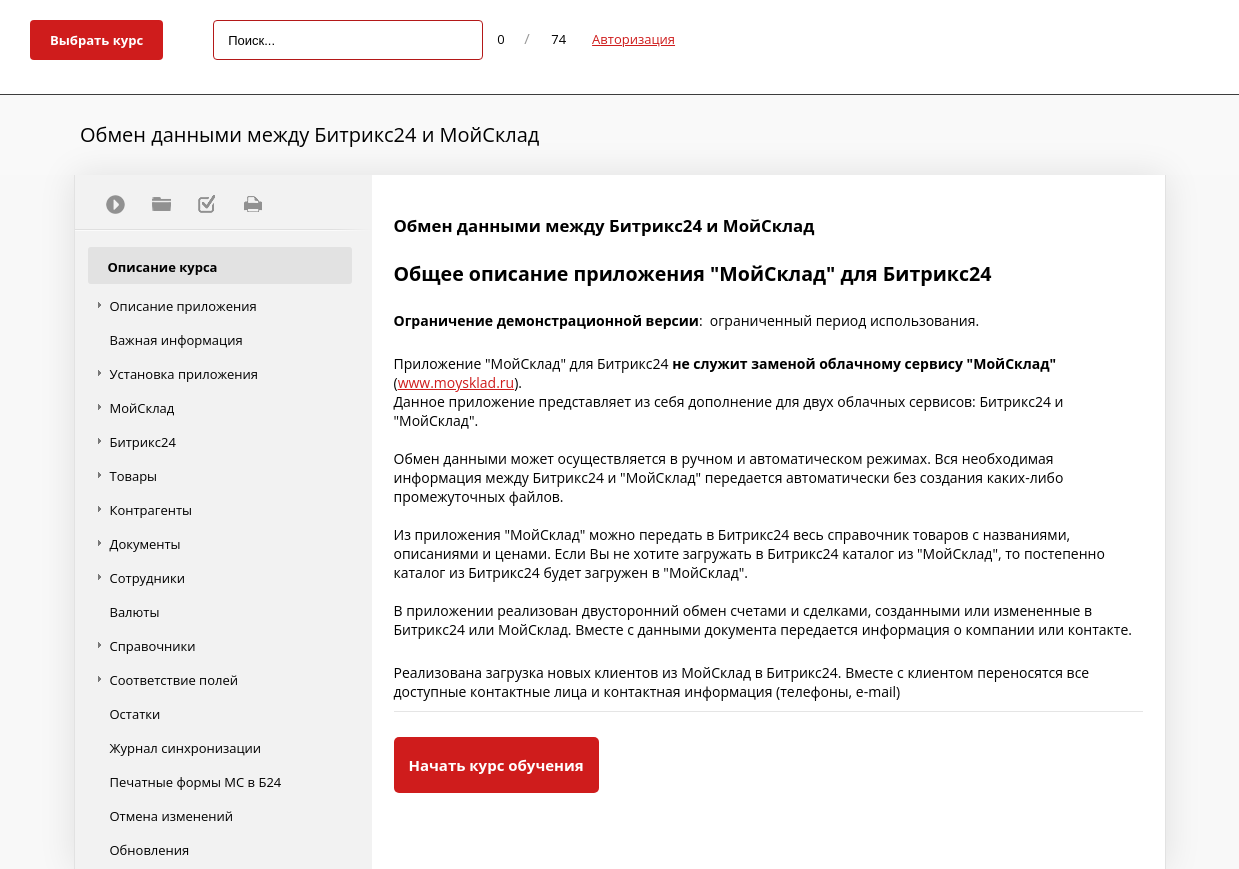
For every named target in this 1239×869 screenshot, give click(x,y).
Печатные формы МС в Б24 (196, 782)
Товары (134, 476)
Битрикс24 (143, 442)
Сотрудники (148, 578)
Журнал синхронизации (186, 748)
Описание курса (163, 267)
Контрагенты (151, 510)
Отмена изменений (172, 816)
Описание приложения (183, 306)
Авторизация (633, 39)
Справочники (153, 646)
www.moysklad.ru (456, 382)
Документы (145, 544)
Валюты (135, 612)
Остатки (135, 714)
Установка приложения (184, 374)
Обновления (150, 850)
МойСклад (142, 408)
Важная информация (176, 340)
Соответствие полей (174, 680)
